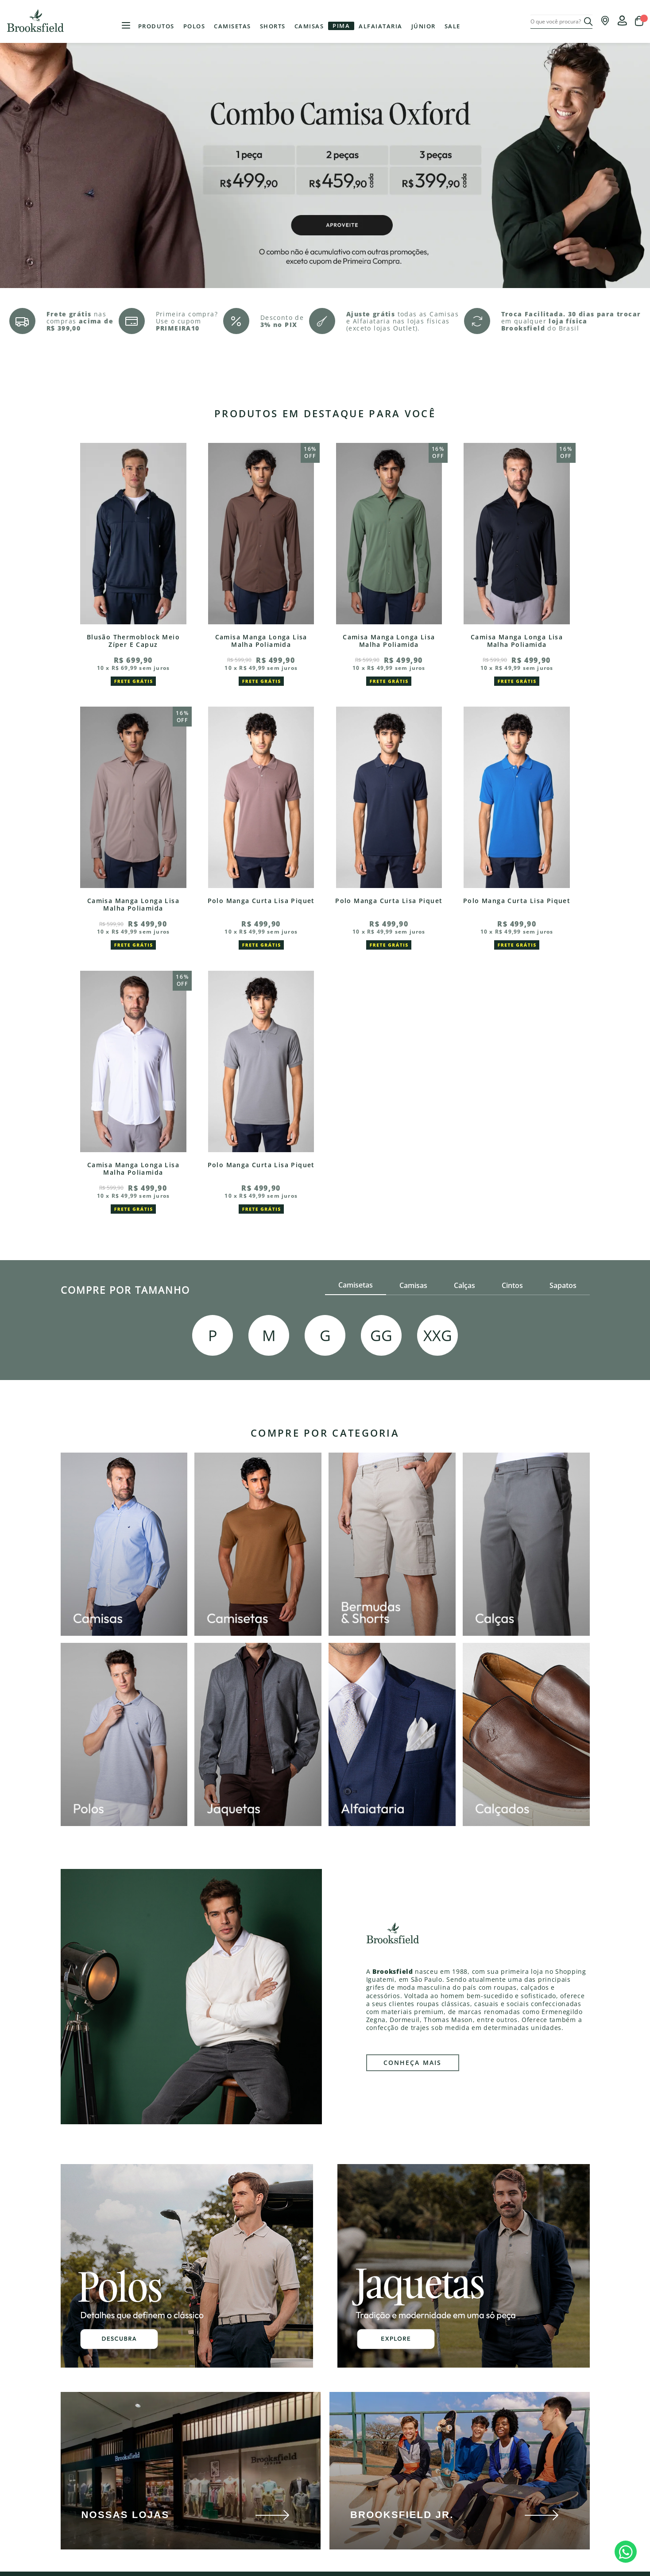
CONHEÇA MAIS (412, 2062)
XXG (437, 1335)
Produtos (156, 26)
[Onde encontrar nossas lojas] (605, 23)
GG (381, 1335)
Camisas (309, 26)
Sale (452, 26)
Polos (194, 26)
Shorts (273, 26)
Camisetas (232, 26)
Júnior (423, 26)
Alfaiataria (380, 26)
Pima (341, 26)
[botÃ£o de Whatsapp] (626, 2552)
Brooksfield (37, 20)
